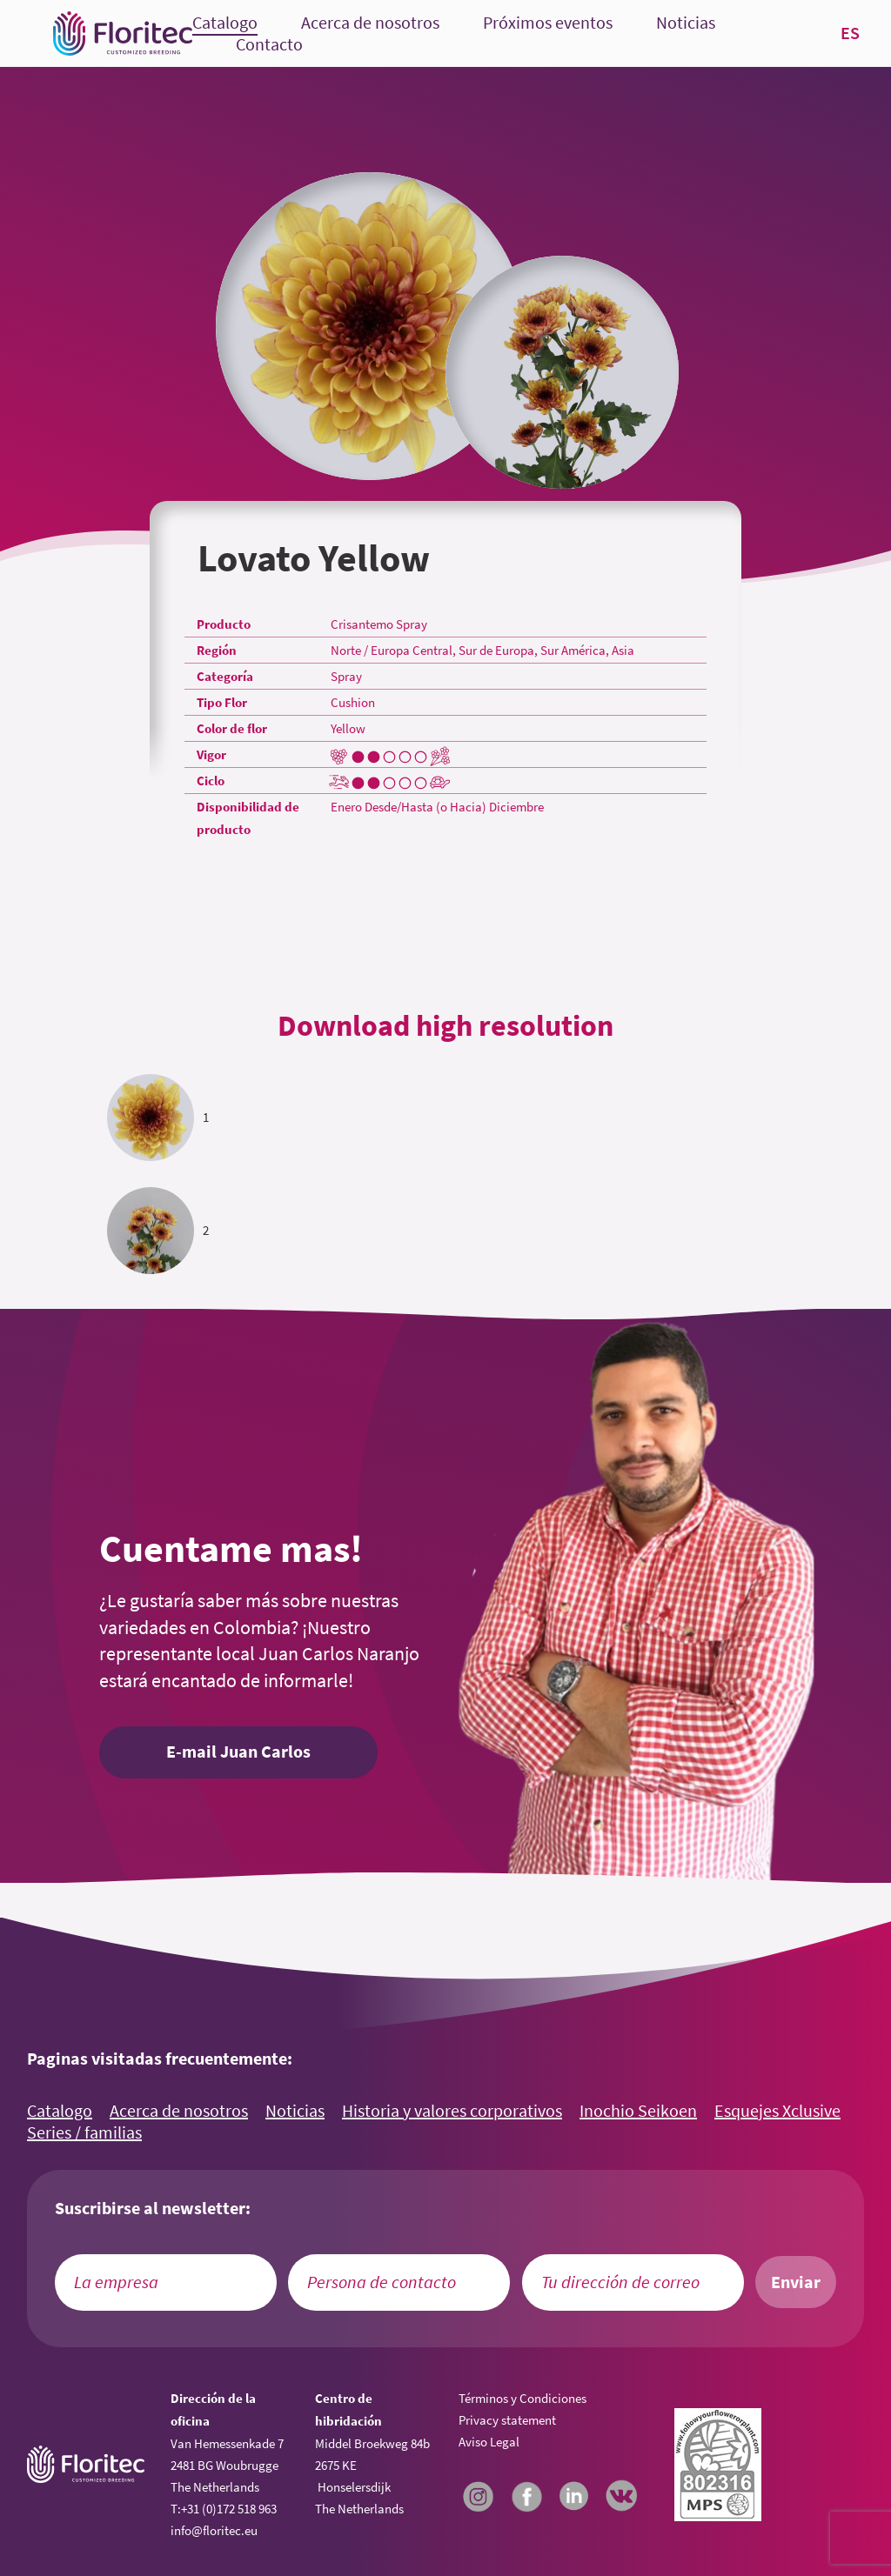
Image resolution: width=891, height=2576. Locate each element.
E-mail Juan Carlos (238, 1751)
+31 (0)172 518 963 (229, 2508)
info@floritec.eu (214, 2530)
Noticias (685, 23)
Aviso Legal (489, 2441)
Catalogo (225, 23)
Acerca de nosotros (370, 23)
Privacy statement (507, 2420)
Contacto (269, 45)
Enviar (796, 2282)
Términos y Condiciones (522, 2398)
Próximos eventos (548, 23)
